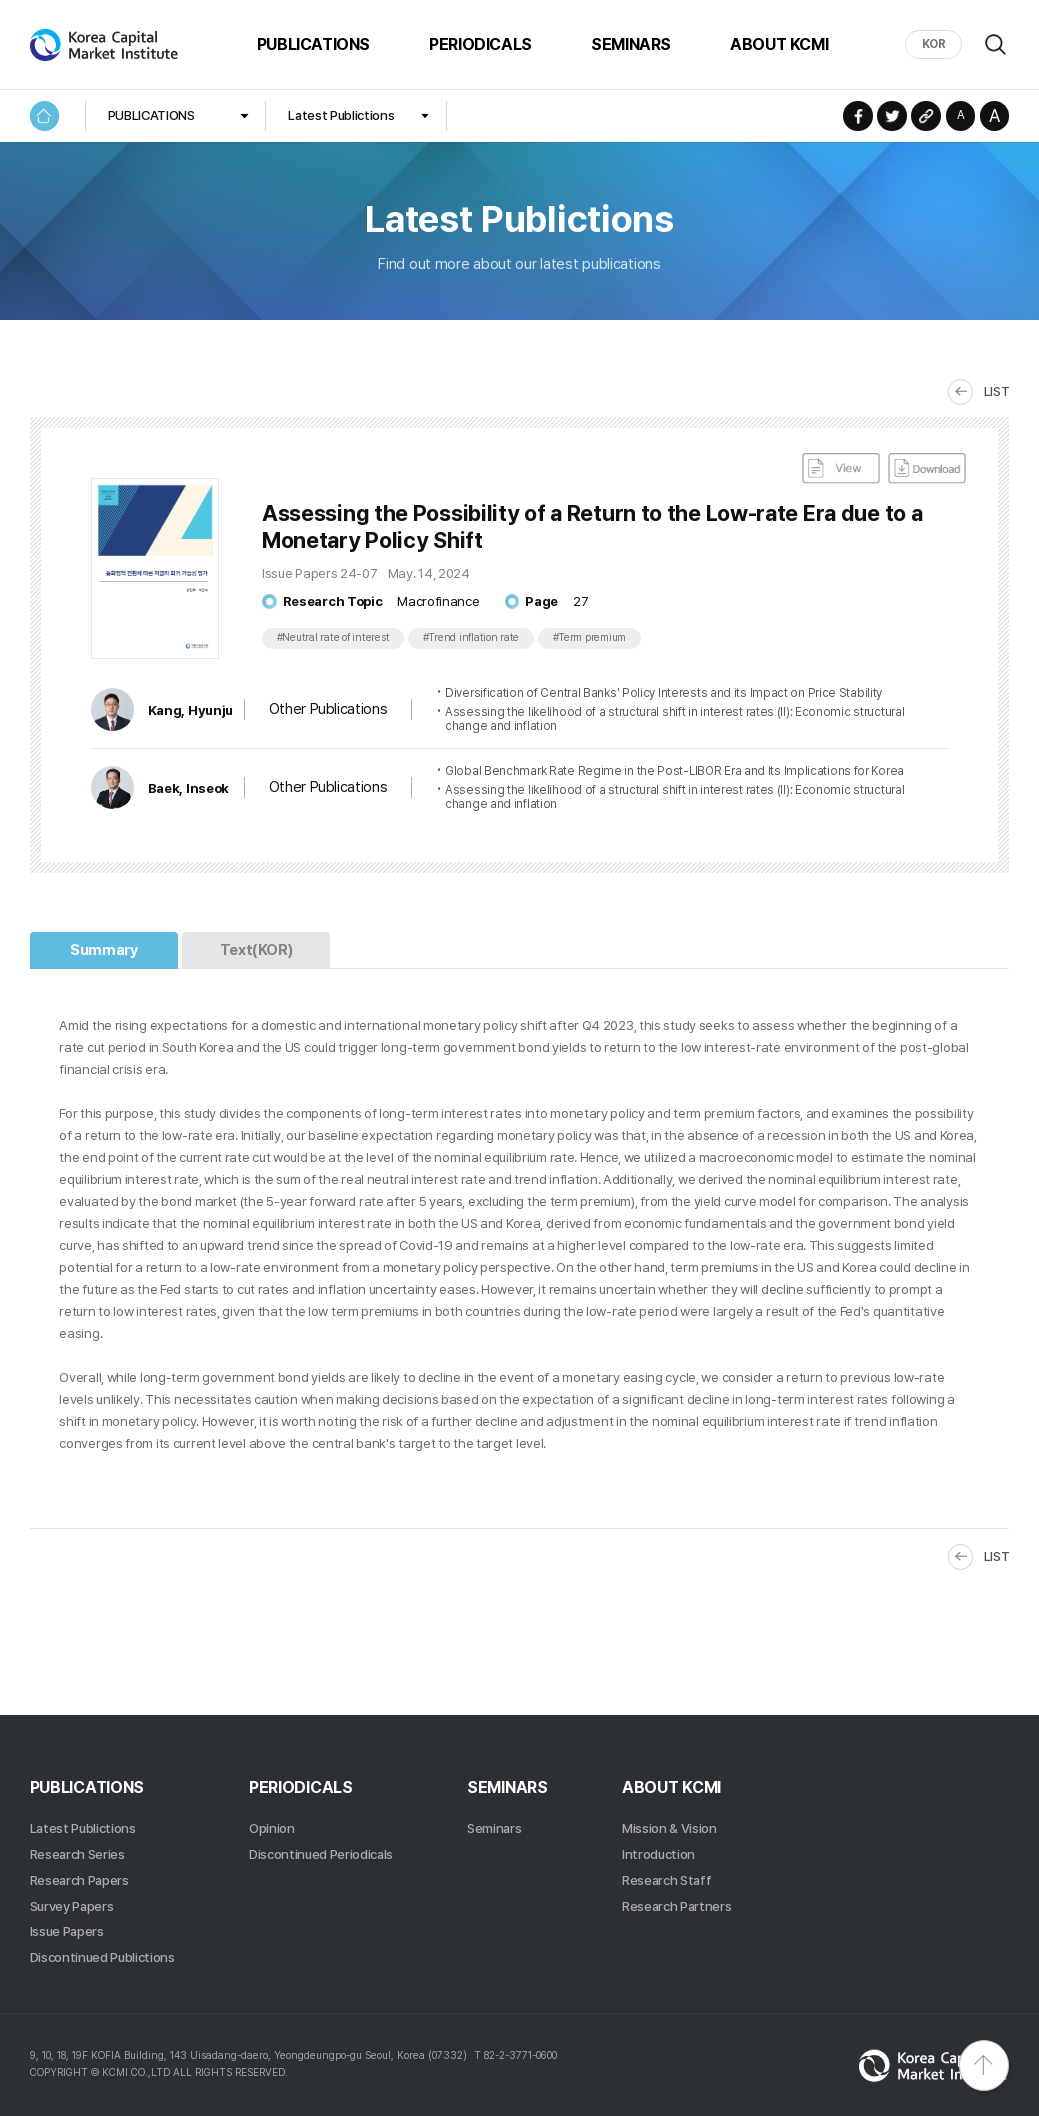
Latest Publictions (341, 115)
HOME (45, 116)
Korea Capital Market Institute (105, 44)
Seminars (494, 1828)
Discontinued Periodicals (321, 1854)
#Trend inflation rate (471, 637)
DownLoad (927, 468)
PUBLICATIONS (313, 44)
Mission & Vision (669, 1828)
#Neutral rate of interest (333, 637)
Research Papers (79, 1880)
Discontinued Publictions (102, 1957)
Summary (103, 950)
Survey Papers (72, 1906)
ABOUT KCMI (779, 44)
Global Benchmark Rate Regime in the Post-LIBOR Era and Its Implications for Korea (674, 771)
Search (995, 44)
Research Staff (666, 1880)
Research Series (77, 1854)
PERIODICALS (480, 44)
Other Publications (328, 709)
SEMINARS (631, 44)
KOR (934, 44)
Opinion (272, 1828)
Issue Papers (67, 1931)
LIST (997, 391)
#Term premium (590, 637)
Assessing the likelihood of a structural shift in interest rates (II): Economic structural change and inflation (674, 719)
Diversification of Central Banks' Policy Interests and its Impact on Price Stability (663, 693)
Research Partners (676, 1906)
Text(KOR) (256, 950)
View (841, 468)
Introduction (658, 1854)
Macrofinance (438, 601)
